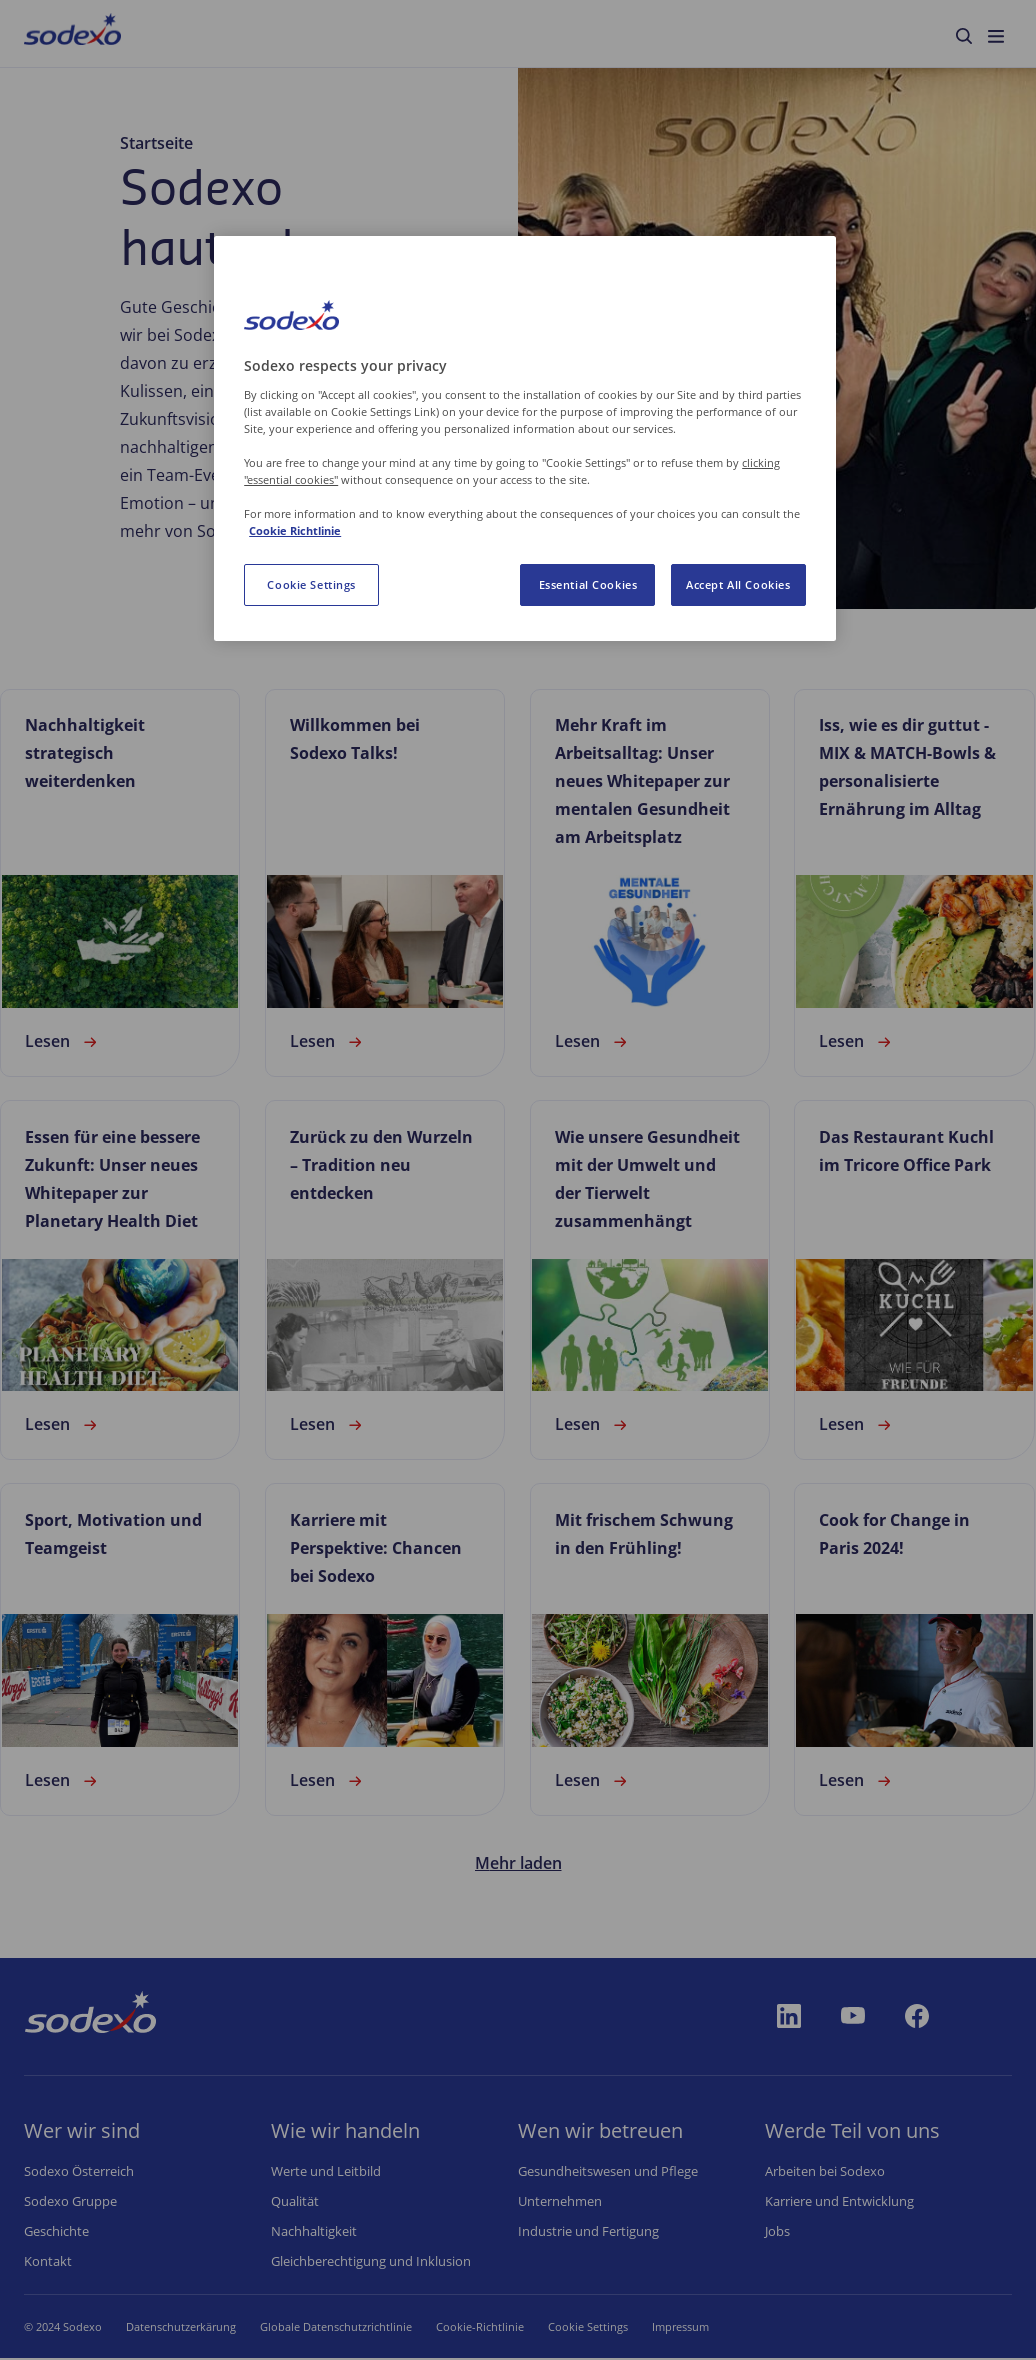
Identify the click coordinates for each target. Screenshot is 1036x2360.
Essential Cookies (588, 584)
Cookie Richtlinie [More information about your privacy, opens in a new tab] (295, 530)
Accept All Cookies (738, 584)
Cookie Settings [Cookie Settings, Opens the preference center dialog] (311, 584)
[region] (525, 438)
